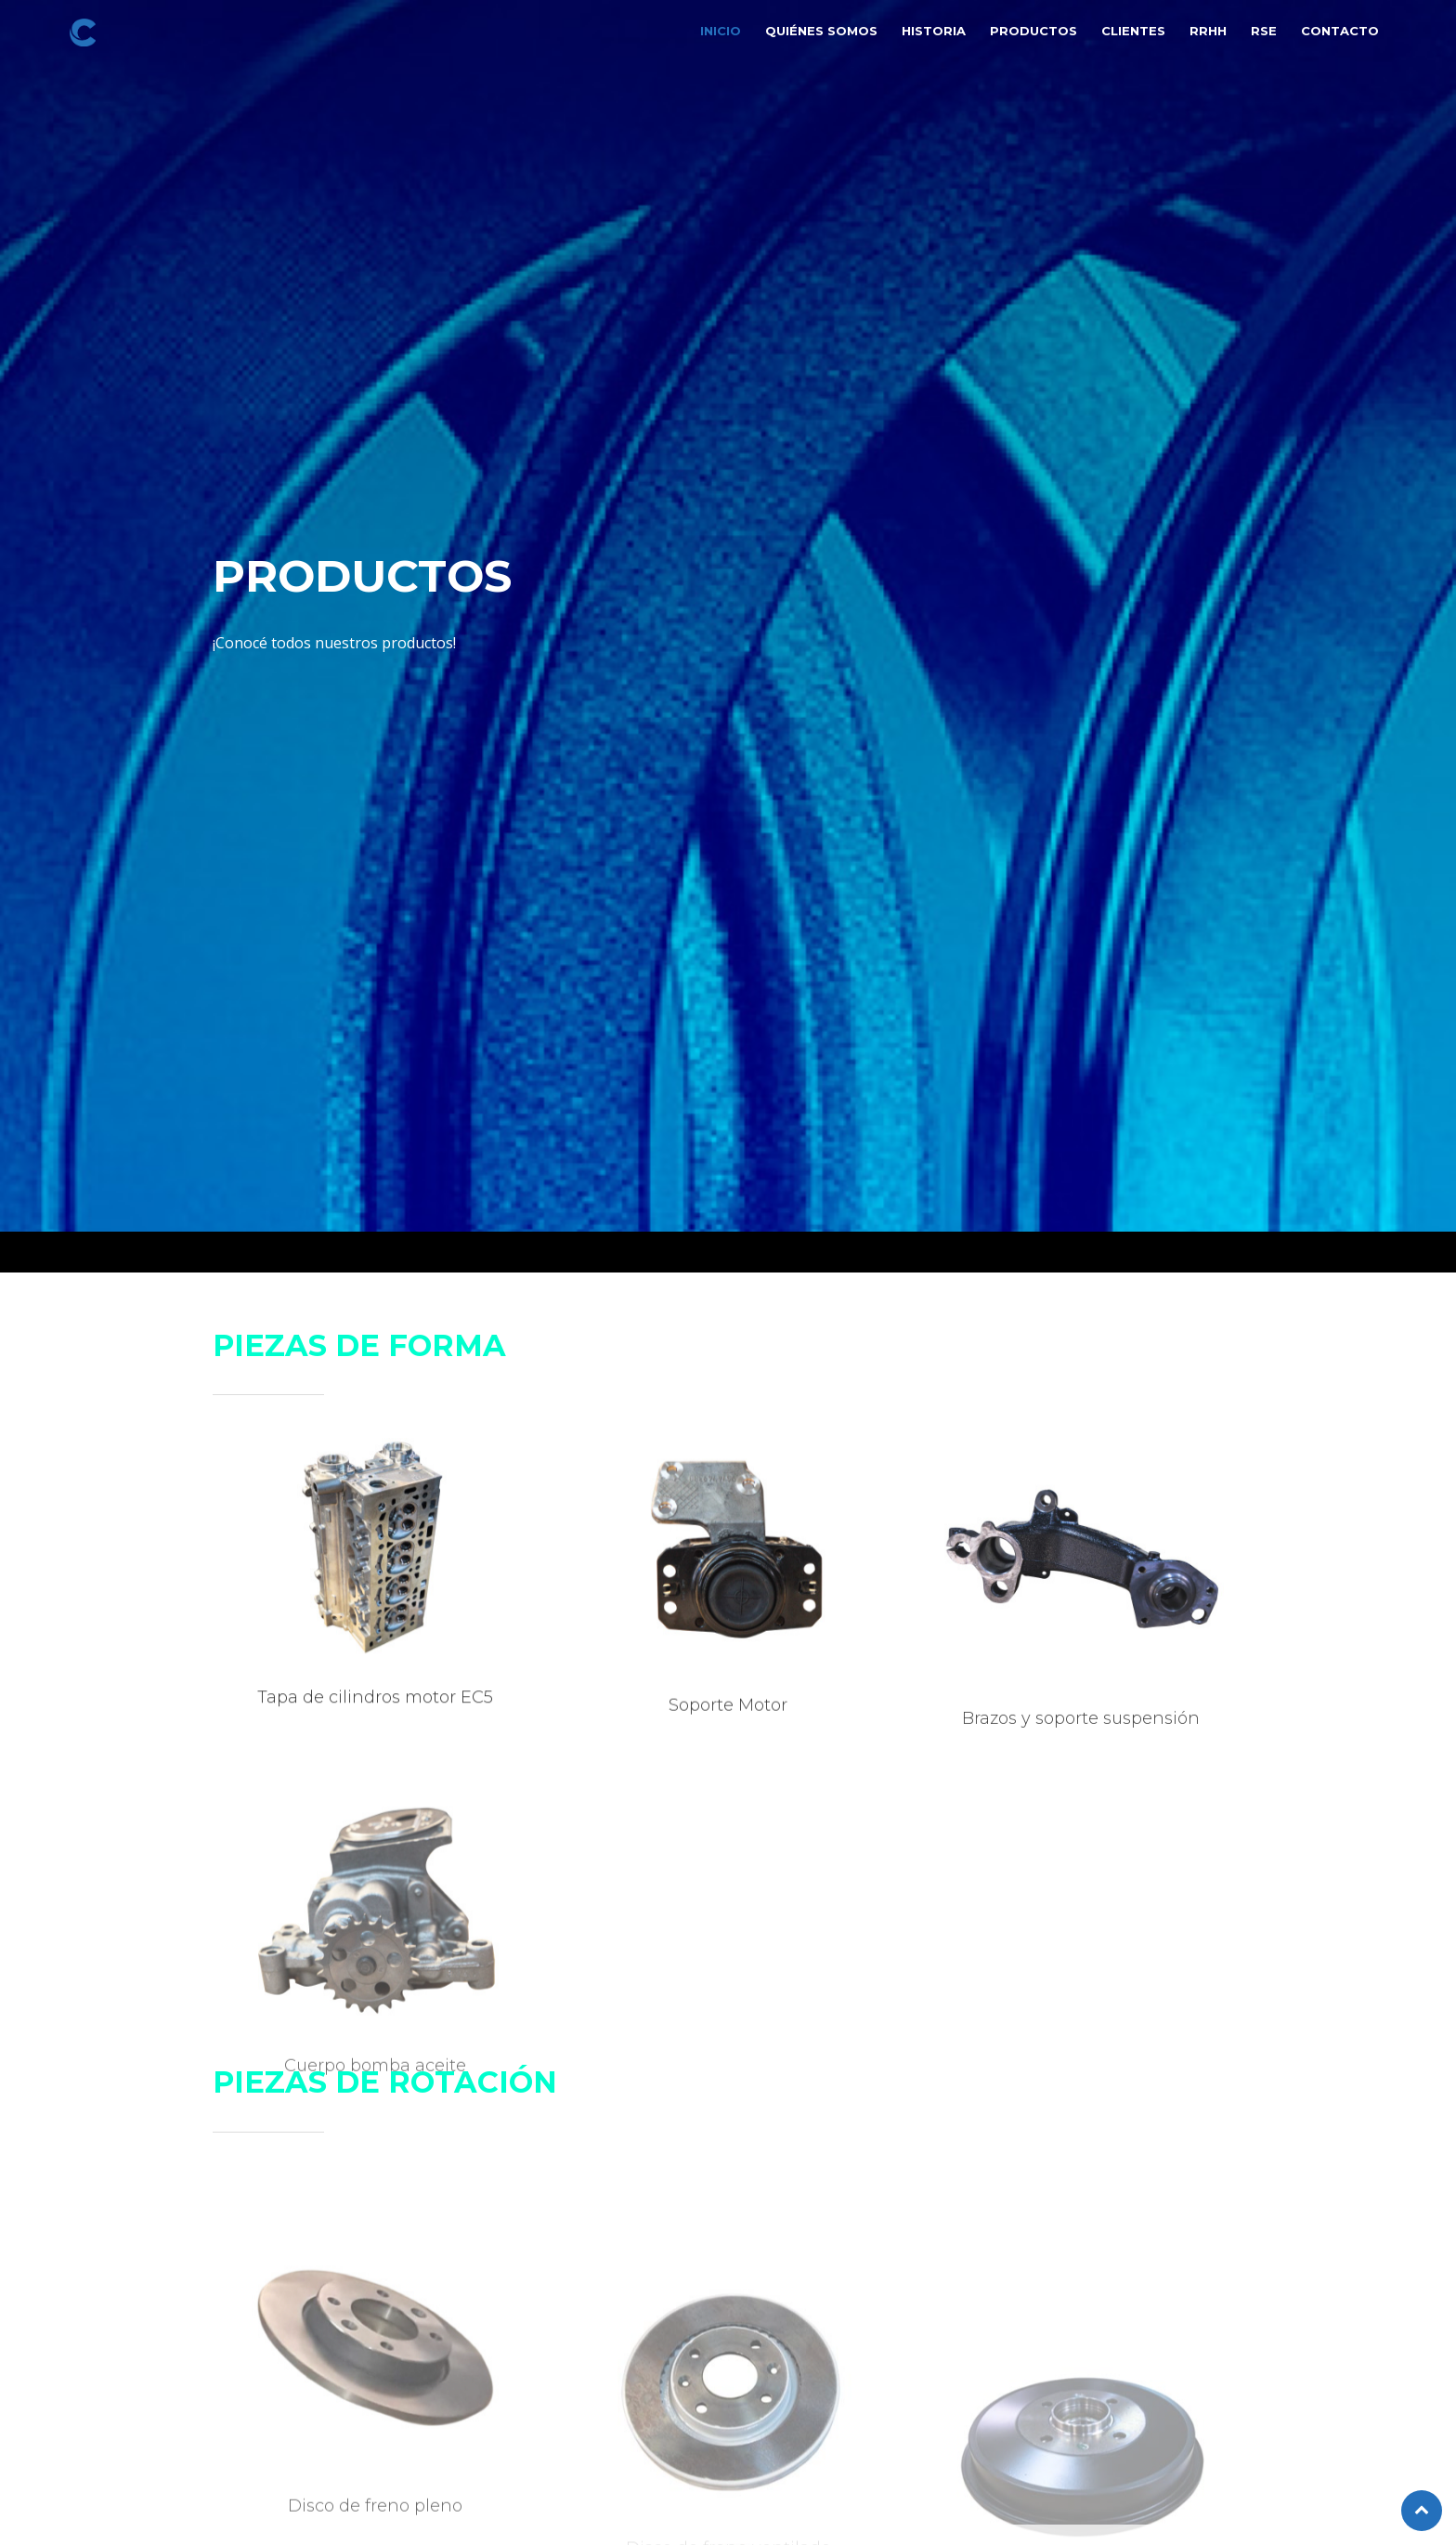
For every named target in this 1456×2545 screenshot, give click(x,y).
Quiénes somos (821, 30)
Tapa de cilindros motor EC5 (375, 1709)
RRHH (1208, 30)
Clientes (1133, 30)
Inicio (720, 30)
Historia (934, 30)
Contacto (1340, 30)
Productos (1033, 30)
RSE (1264, 30)
